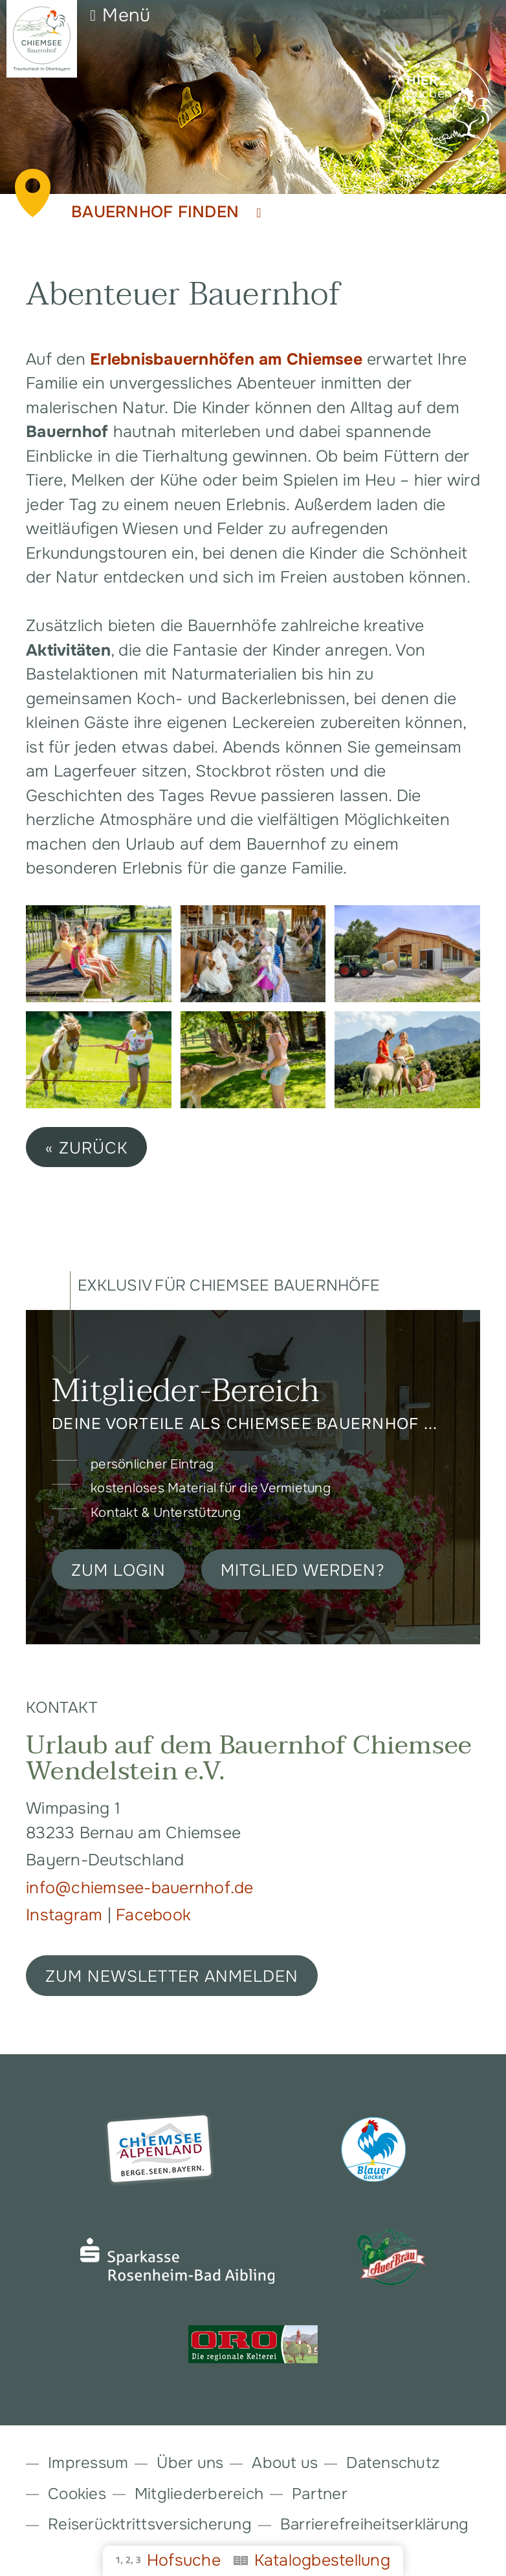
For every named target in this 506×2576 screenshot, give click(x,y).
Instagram (66, 1915)
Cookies (77, 2494)
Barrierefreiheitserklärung (374, 2524)
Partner (319, 2494)
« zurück (86, 1148)
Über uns (190, 2463)
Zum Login (118, 1570)
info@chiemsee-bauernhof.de (140, 1888)
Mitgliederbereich (199, 2494)
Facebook (153, 1915)
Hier (421, 80)
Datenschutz (392, 2463)
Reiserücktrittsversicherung (150, 2524)
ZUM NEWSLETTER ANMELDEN (171, 1976)
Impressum (88, 2463)
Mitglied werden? (303, 1570)
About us (285, 2463)
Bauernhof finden (166, 212)
